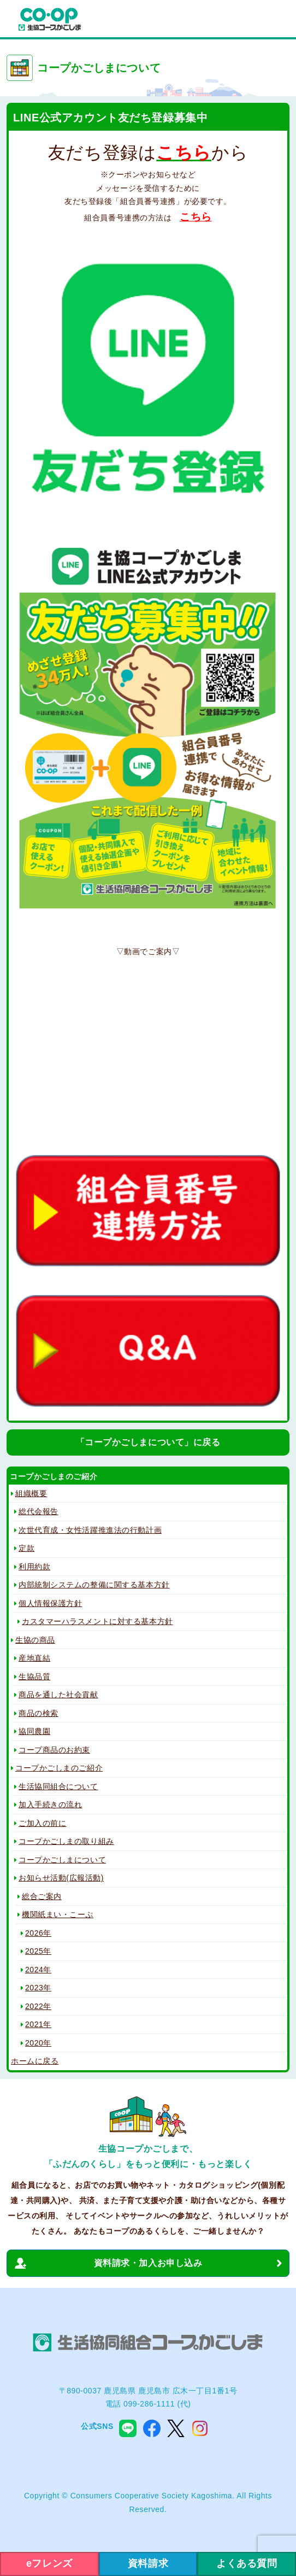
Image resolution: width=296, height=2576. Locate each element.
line (128, 2428)
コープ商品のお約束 (54, 1749)
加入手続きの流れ (50, 1804)
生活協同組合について (58, 1786)
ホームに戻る (34, 2061)
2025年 (38, 1951)
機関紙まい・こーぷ (57, 1914)
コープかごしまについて (62, 1859)
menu (276, 20)
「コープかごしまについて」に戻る (148, 1442)
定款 (26, 1548)
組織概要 (31, 1493)
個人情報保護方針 (50, 1603)
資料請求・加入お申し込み (148, 2263)
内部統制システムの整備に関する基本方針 (94, 1584)
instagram (200, 2428)
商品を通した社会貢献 (58, 1694)
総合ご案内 (42, 1896)
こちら (196, 217)
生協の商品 (35, 1639)
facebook (152, 2428)
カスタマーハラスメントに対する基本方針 (97, 1621)
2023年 (38, 1987)
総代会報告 (38, 1511)
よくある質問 (246, 2563)
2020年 (38, 2042)
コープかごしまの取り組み (66, 1841)
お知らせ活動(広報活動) (61, 1877)
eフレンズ (49, 2563)
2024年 (38, 1969)
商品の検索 (38, 1713)
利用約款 (34, 1566)
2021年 (38, 2024)
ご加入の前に (42, 1823)
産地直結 (34, 1658)
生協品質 (34, 1676)
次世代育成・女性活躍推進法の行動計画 (90, 1530)
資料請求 (148, 2563)
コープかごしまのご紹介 (59, 1767)
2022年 (38, 2006)
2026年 (38, 1933)
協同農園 (34, 1731)
